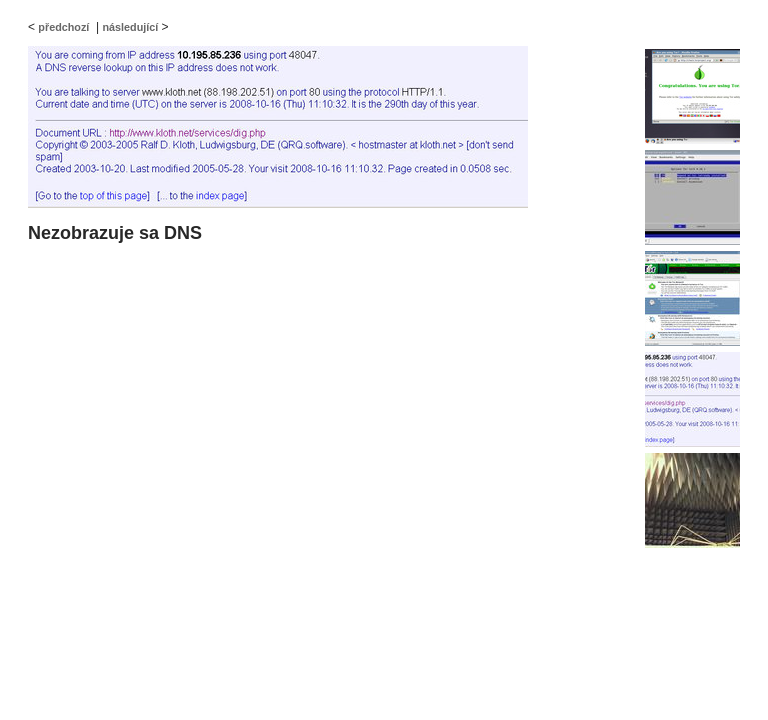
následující (130, 27)
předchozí (63, 27)
